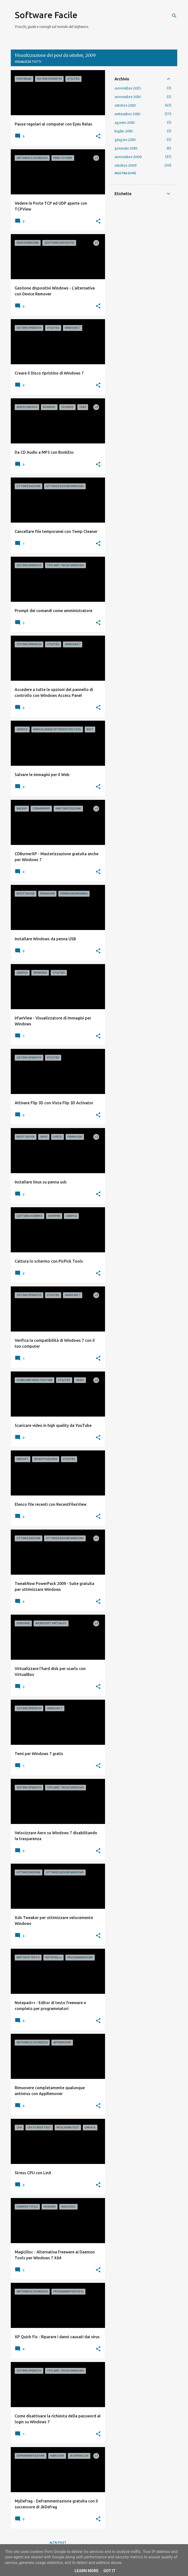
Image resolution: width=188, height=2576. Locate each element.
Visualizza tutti (28, 61)
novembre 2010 (128, 97)
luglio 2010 (124, 131)
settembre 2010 (127, 114)
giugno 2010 (125, 140)
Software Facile (46, 15)
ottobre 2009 (126, 165)
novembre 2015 (128, 88)
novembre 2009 (128, 157)
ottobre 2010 (125, 105)
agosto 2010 (125, 122)
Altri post (57, 2542)
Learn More (86, 2570)
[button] (98, 136)
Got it (109, 2570)
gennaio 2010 (126, 148)
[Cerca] (174, 16)
